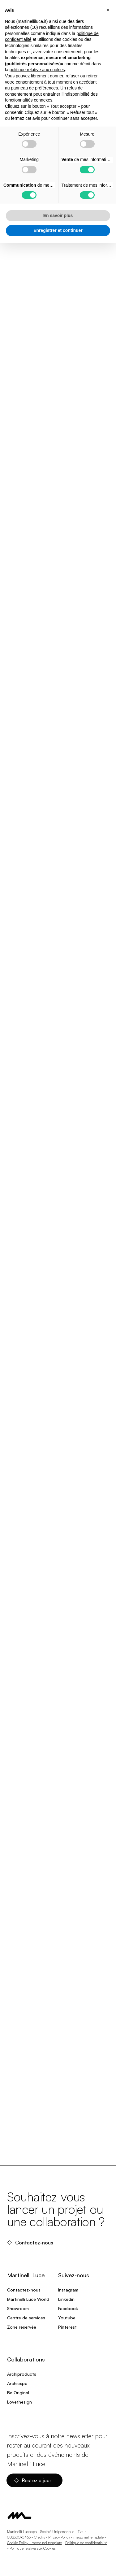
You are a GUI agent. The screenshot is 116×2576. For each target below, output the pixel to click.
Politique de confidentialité (86, 2542)
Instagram (68, 2289)
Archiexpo (17, 2383)
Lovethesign (19, 2401)
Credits (39, 2537)
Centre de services (26, 2317)
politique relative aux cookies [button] (37, 69)
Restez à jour (33, 2480)
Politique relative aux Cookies (32, 2548)
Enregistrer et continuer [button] (58, 230)
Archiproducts (21, 2374)
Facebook (68, 2308)
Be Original (18, 2392)
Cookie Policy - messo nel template (34, 2542)
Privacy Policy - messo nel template (76, 2537)
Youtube (66, 2317)
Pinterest (67, 2327)
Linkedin (66, 2299)
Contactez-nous (30, 2242)
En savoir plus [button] (58, 215)
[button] (108, 10)
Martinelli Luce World (28, 2299)
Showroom (18, 2308)
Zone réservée (21, 2327)
